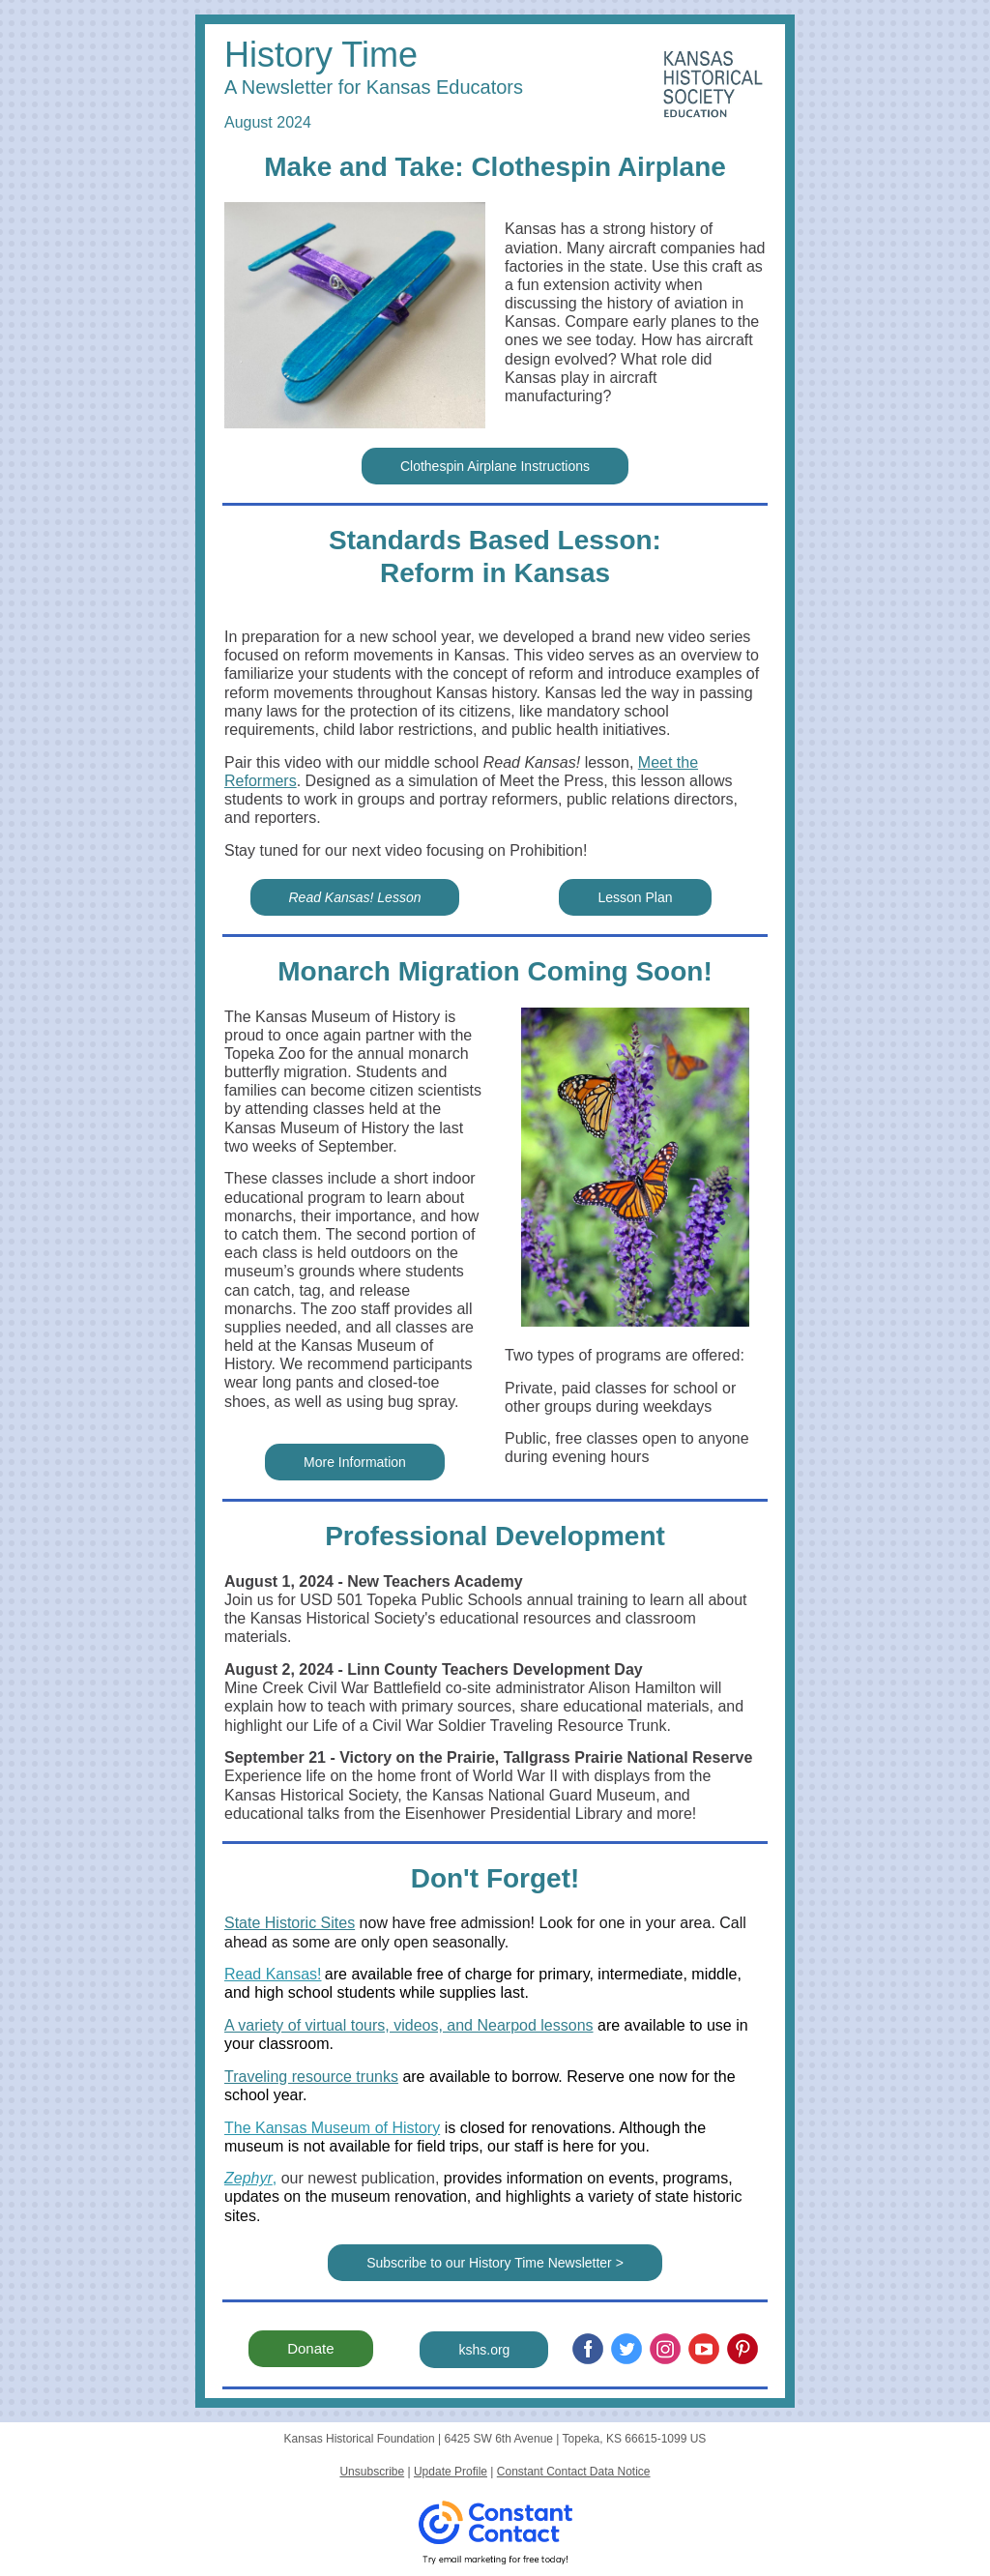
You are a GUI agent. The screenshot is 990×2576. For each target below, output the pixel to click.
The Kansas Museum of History (332, 2128)
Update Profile (450, 2471)
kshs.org (484, 2349)
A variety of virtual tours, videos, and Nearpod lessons (409, 2025)
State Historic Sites (289, 1923)
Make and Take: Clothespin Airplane (495, 167)
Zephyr (248, 2178)
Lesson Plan (634, 897)
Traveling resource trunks (311, 2076)
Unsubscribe (371, 2471)
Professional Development (495, 1536)
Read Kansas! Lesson (355, 897)
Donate (310, 2348)
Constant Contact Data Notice (574, 2471)
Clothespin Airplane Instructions (495, 466)
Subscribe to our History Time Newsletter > (495, 2262)
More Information (355, 1462)
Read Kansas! (273, 1974)
